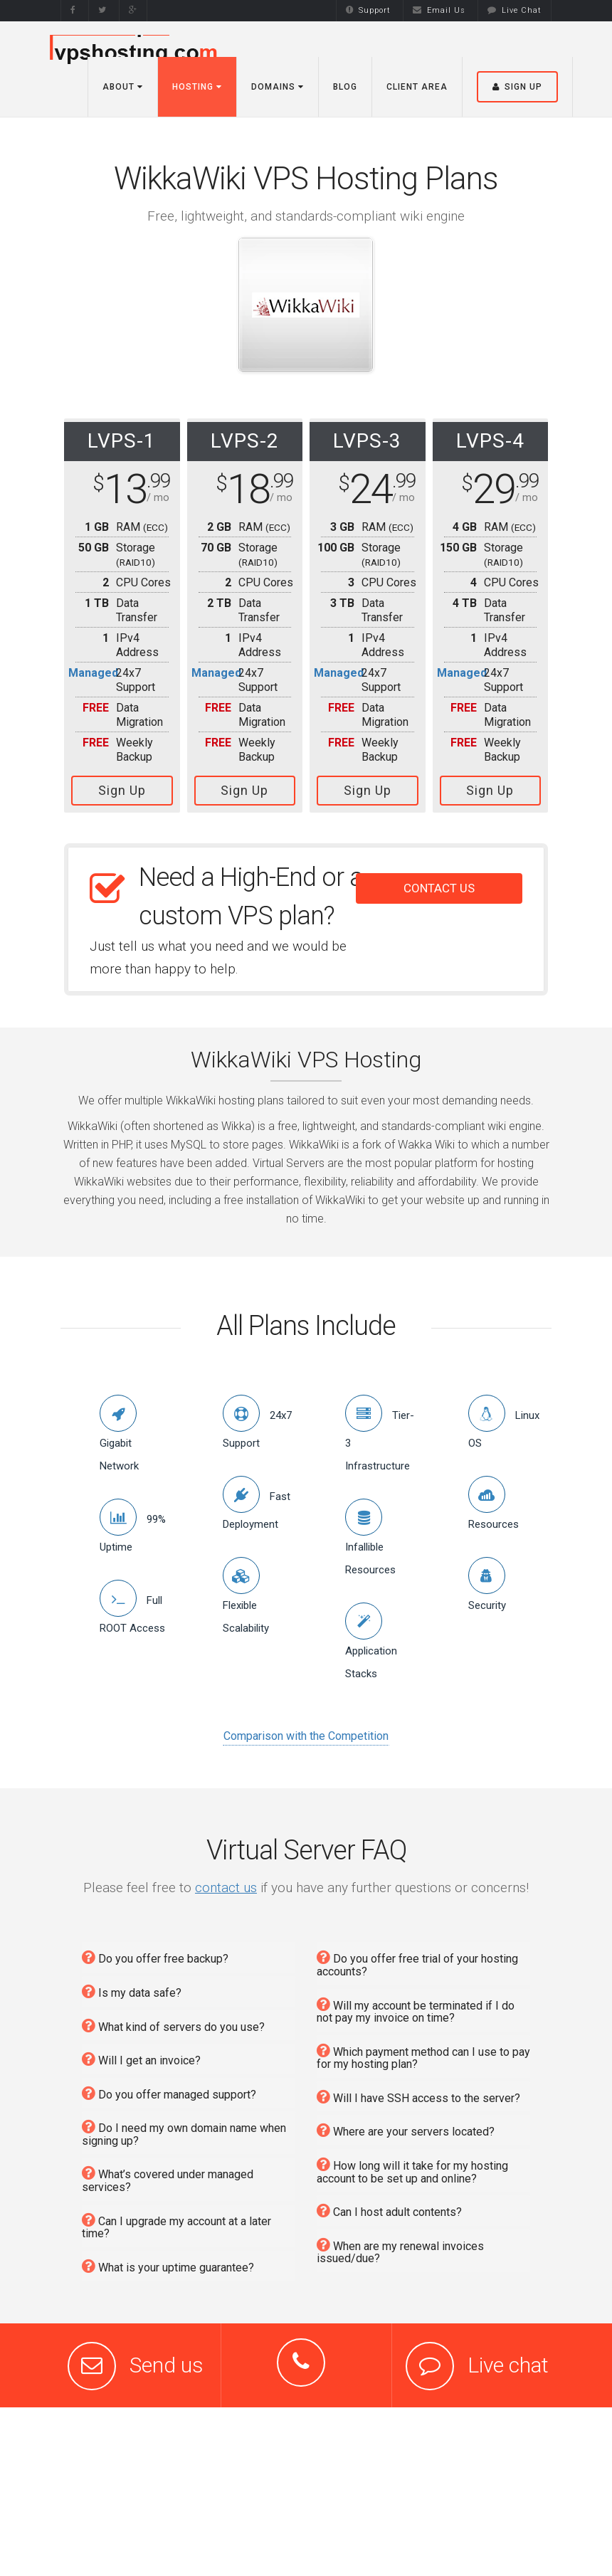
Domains (277, 87)
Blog (345, 87)
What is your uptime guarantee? (168, 2260)
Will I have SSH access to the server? (418, 2090)
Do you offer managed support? (169, 2087)
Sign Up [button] (517, 87)
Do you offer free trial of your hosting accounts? (417, 1957)
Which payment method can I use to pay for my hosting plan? (423, 2050)
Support (368, 10)
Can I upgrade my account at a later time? (176, 2219)
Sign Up (122, 790)
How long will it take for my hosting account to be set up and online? (412, 2164)
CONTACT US (439, 882)
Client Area (417, 87)
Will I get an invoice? (141, 2052)
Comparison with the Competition (306, 1730)
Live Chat (514, 10)
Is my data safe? (131, 1985)
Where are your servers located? (406, 2124)
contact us (226, 1881)
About (122, 87)
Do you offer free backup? (155, 1951)
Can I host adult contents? (389, 2204)
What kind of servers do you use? (173, 2019)
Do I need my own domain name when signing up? (184, 2126)
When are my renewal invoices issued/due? (400, 2244)
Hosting (197, 87)
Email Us (439, 10)
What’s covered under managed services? (167, 2173)
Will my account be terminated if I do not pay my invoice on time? (416, 2004)
